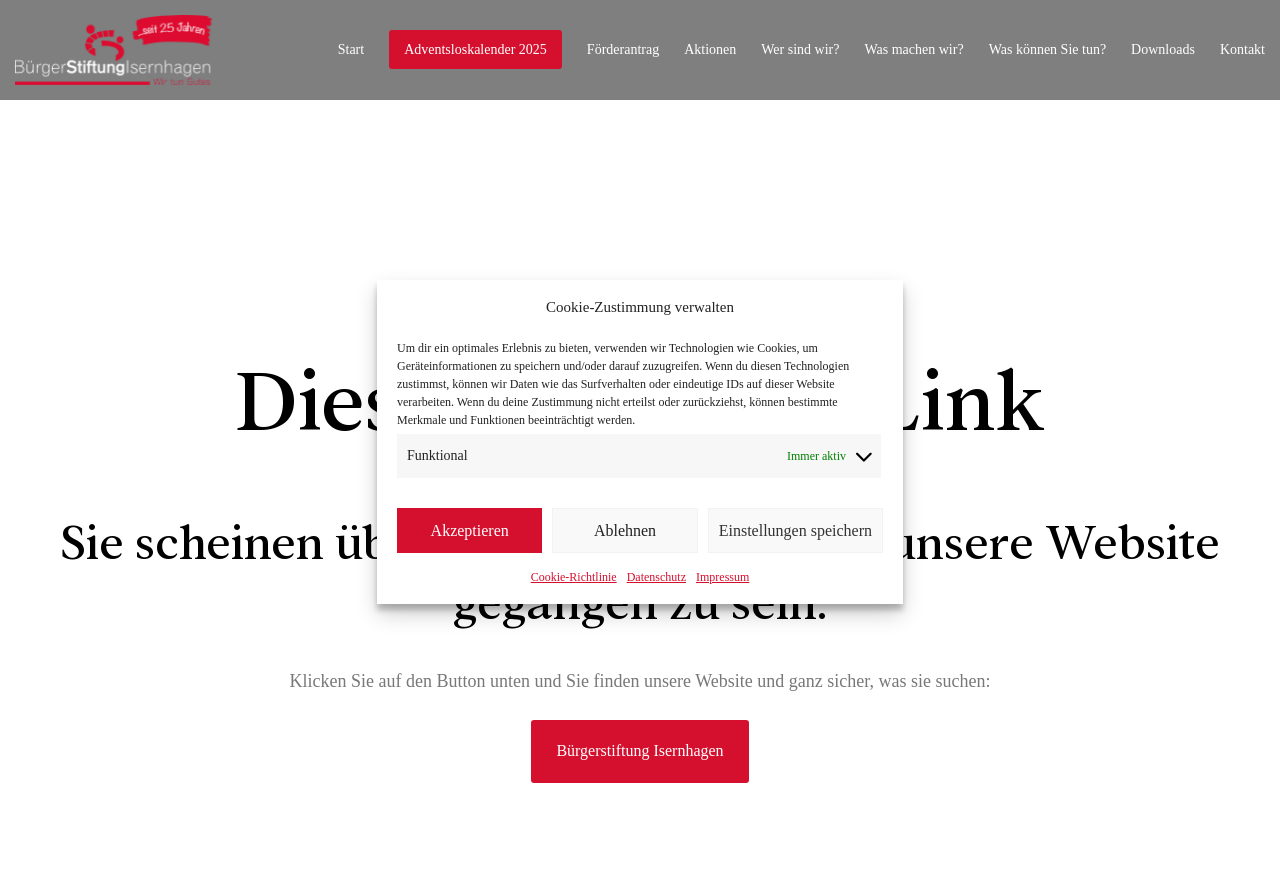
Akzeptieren (470, 530)
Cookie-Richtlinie (574, 577)
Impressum (722, 577)
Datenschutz (656, 577)
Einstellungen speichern (795, 530)
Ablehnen (625, 530)
